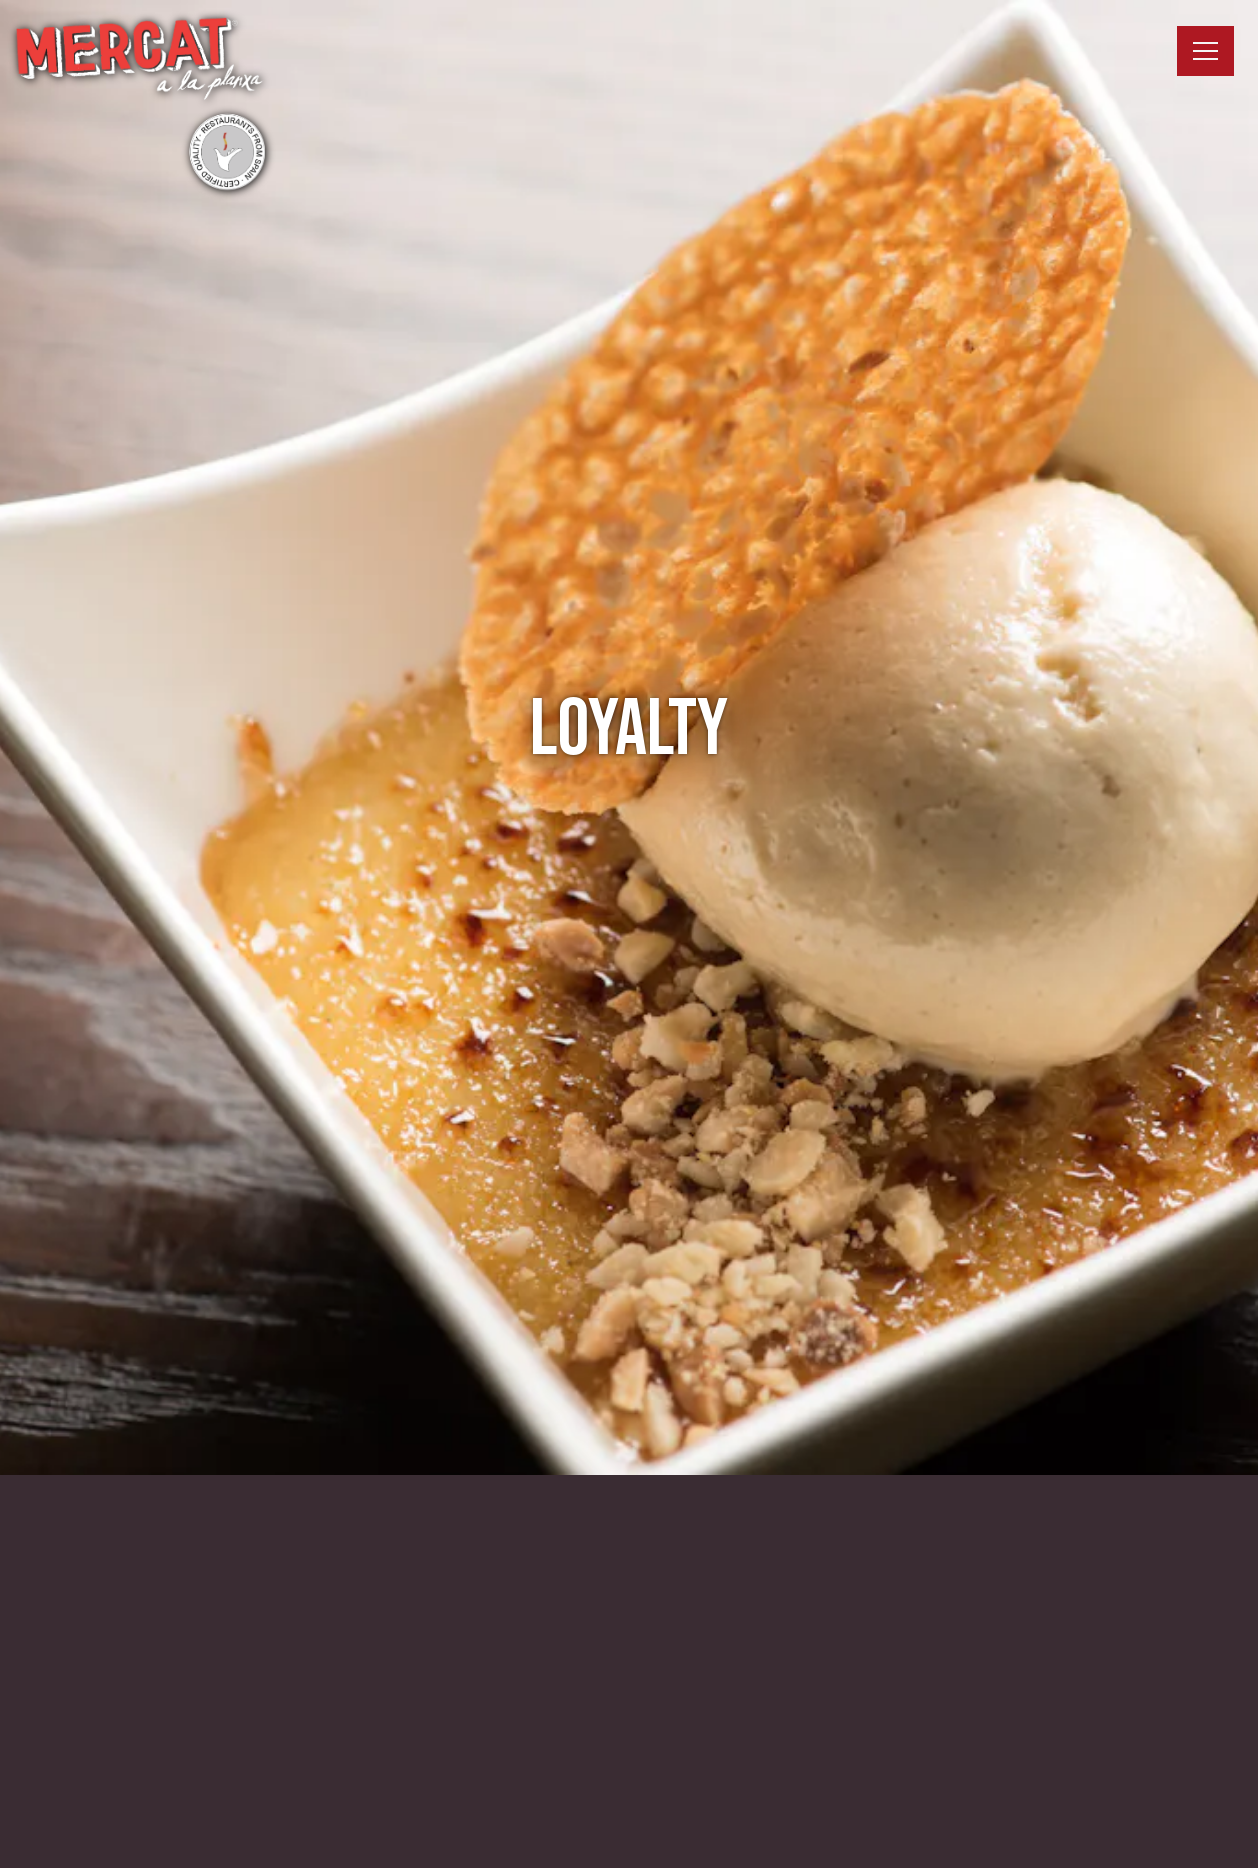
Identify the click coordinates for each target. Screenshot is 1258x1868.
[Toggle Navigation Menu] (1205, 51)
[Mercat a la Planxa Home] (140, 102)
